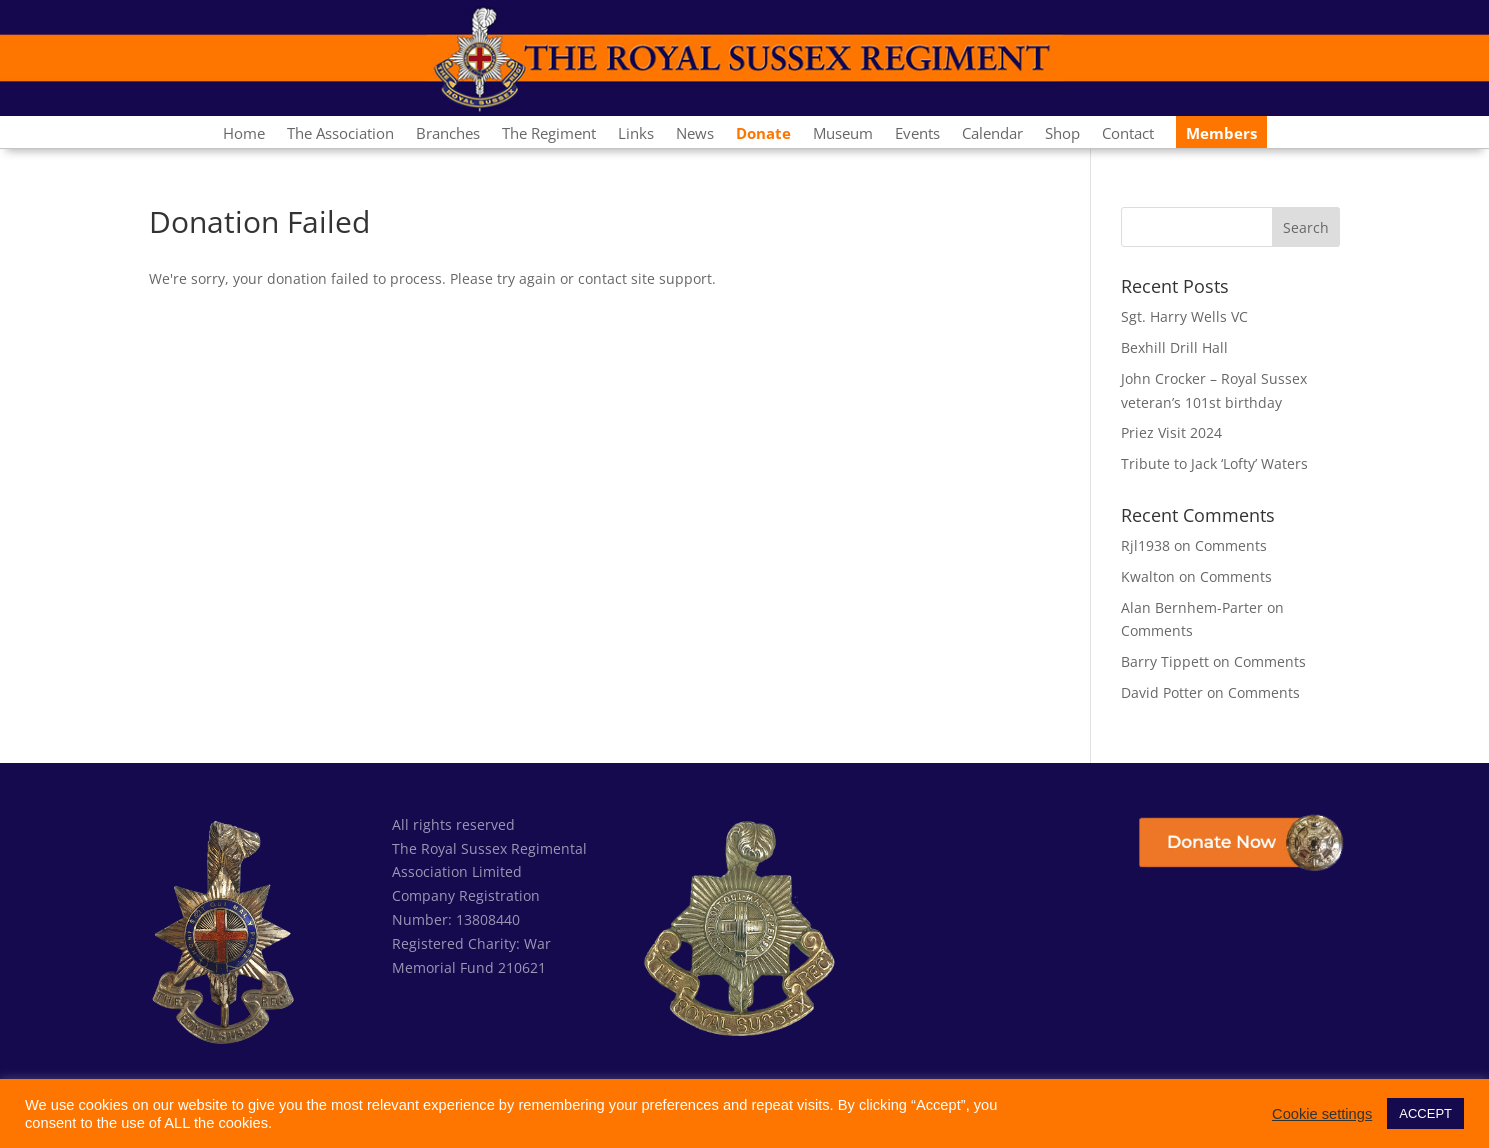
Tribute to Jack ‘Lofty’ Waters (1214, 463)
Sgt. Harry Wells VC (1184, 316)
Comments (1231, 545)
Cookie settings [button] (1322, 1114)
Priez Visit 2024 (1171, 432)
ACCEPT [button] (1425, 1113)
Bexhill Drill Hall (1174, 347)
